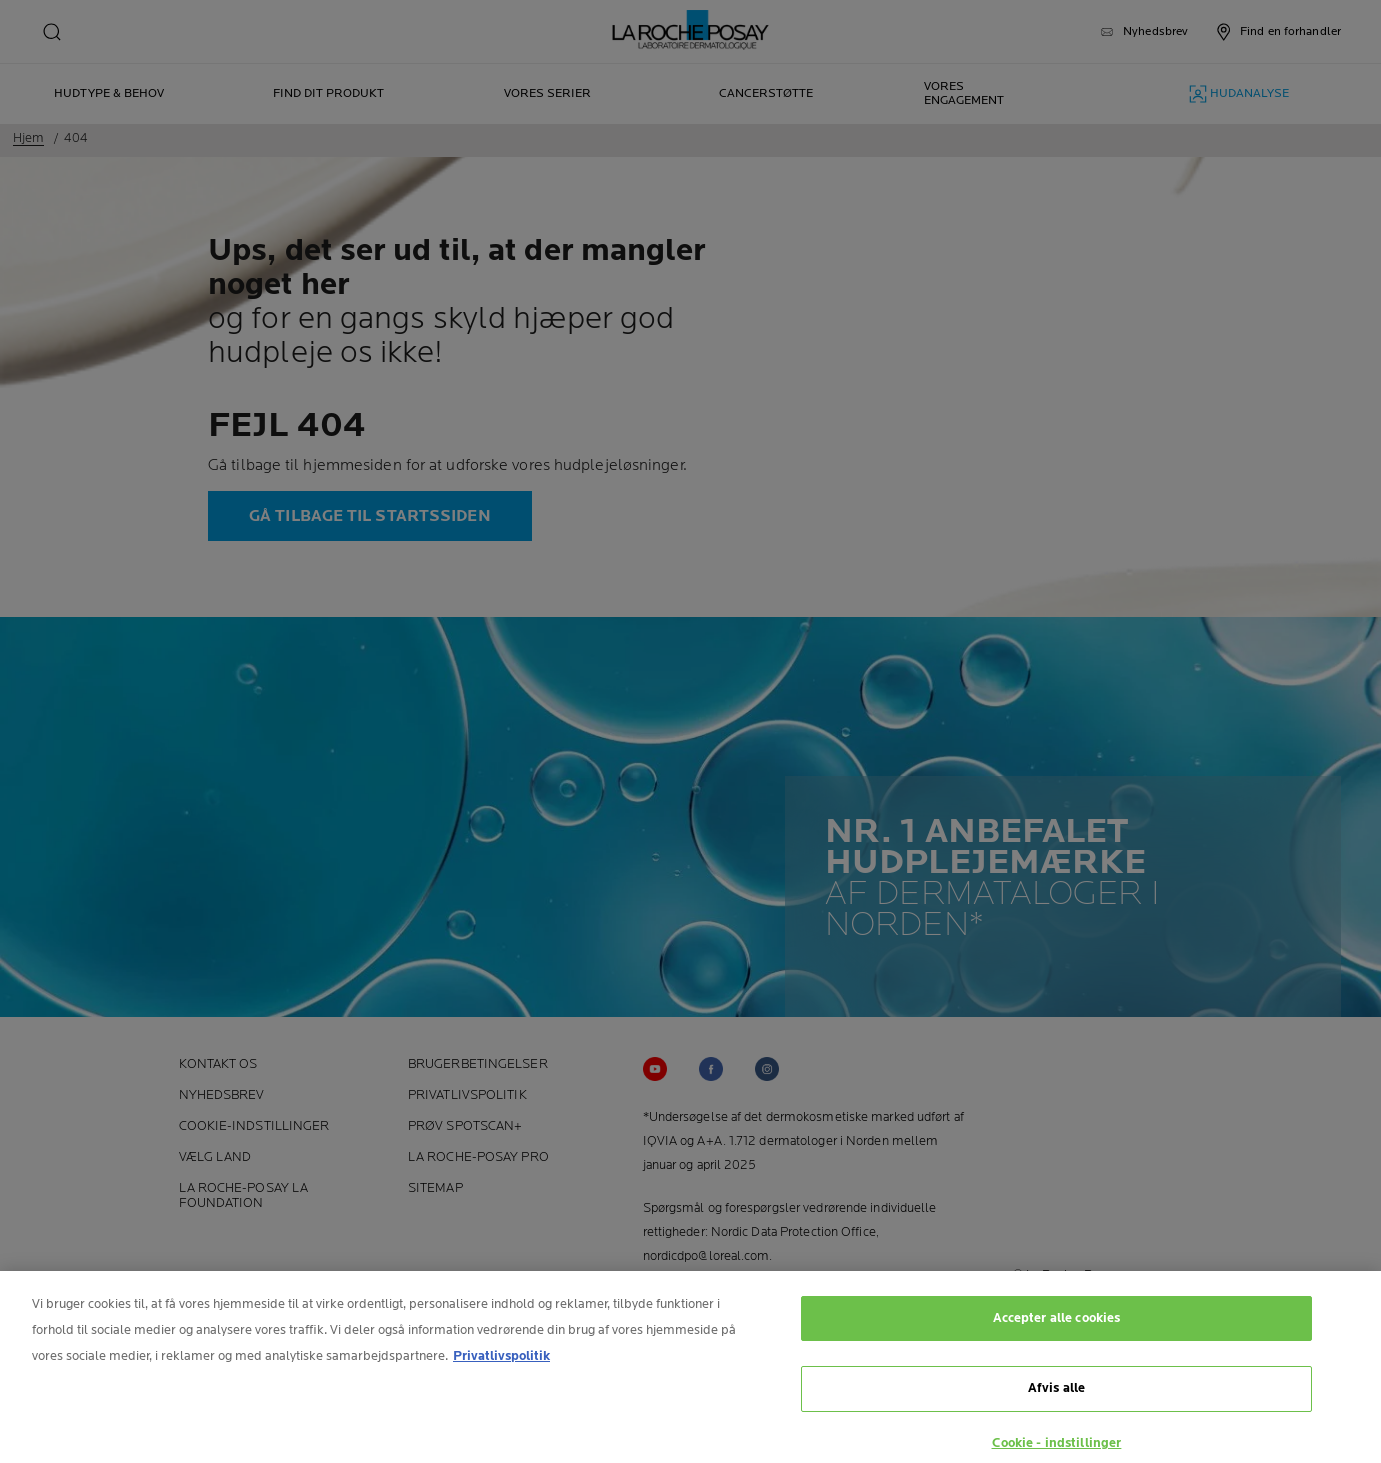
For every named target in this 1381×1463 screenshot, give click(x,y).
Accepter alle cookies (1057, 1325)
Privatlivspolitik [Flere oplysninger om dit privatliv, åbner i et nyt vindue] (501, 1363)
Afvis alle (1056, 1395)
